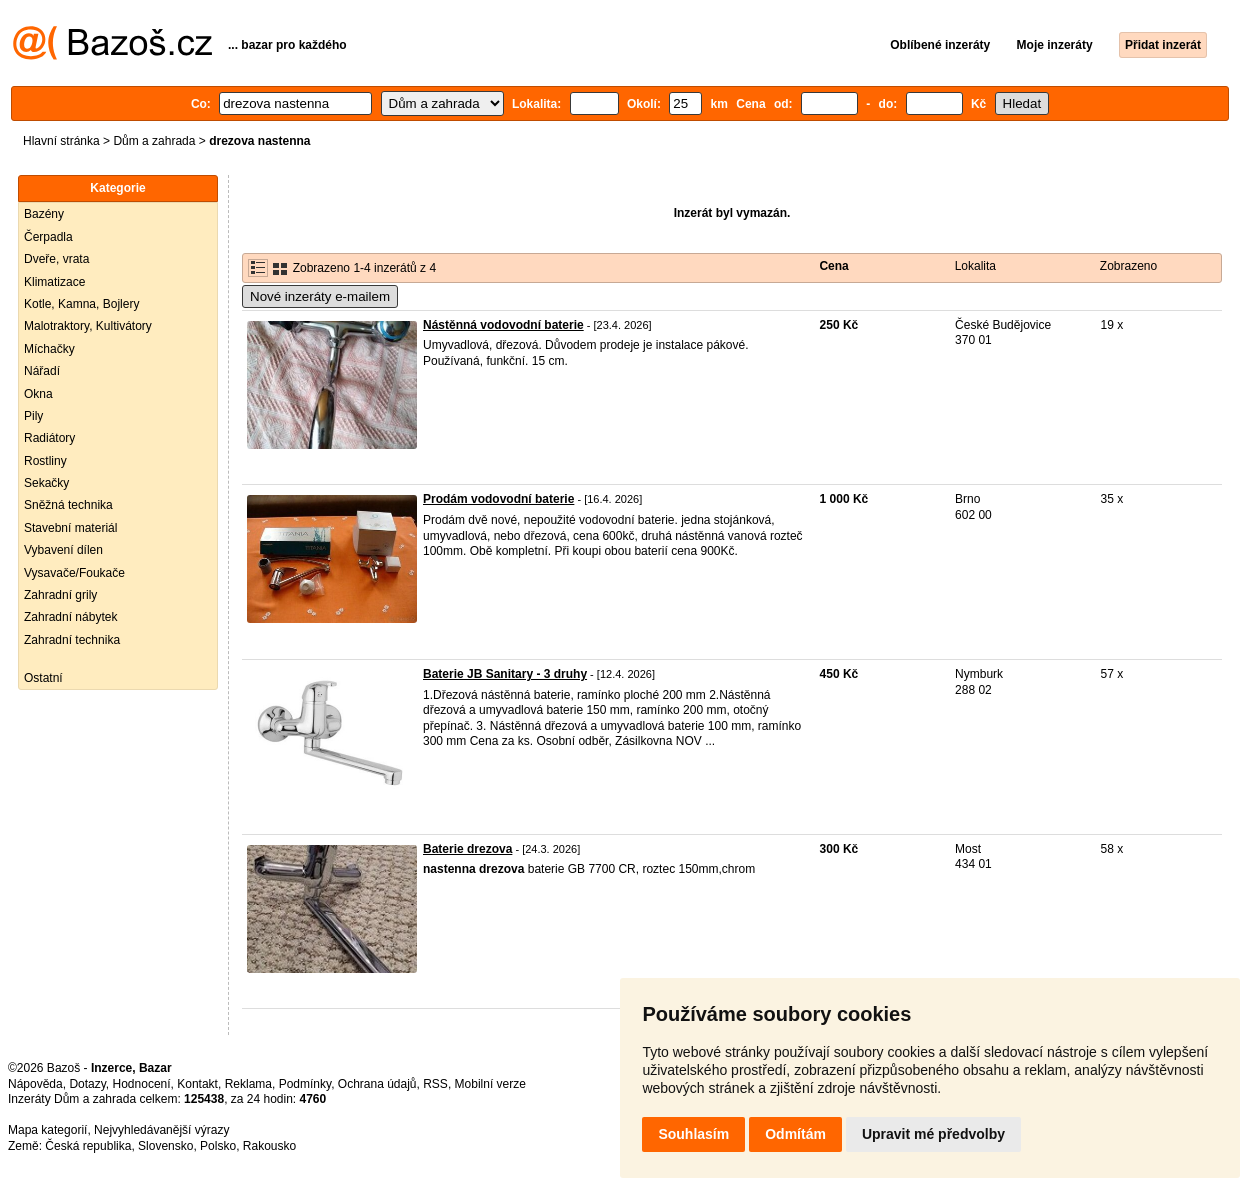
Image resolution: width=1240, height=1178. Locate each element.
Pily (33, 416)
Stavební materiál (70, 528)
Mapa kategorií (47, 1130)
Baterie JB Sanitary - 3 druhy (505, 674)
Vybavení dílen (63, 550)
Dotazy (87, 1084)
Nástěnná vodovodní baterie (503, 325)
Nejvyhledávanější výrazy (161, 1130)
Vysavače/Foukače (74, 573)
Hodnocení (142, 1084)
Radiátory (49, 438)
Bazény (44, 214)
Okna (38, 394)
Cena (833, 266)
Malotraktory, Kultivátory (88, 326)
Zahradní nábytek (70, 617)
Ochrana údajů (377, 1084)
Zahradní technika (72, 640)
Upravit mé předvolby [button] (933, 1134)
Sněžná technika (68, 505)
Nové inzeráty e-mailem (320, 296)
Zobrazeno (1128, 266)
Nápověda (35, 1084)
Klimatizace (54, 282)
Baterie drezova (467, 849)
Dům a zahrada (154, 141)
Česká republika (88, 1146)
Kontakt (197, 1084)
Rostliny (45, 461)
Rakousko (269, 1146)
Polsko (218, 1146)
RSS (435, 1084)
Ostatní (43, 678)
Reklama (248, 1084)
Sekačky (46, 483)
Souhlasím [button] (693, 1134)
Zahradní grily (60, 595)
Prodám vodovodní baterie (498, 499)
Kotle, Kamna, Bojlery (81, 304)
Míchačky (49, 349)
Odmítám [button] (795, 1134)
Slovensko (165, 1146)
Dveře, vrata (56, 259)
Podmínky (305, 1084)
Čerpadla (48, 237)
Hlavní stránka (61, 141)
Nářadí (42, 371)
